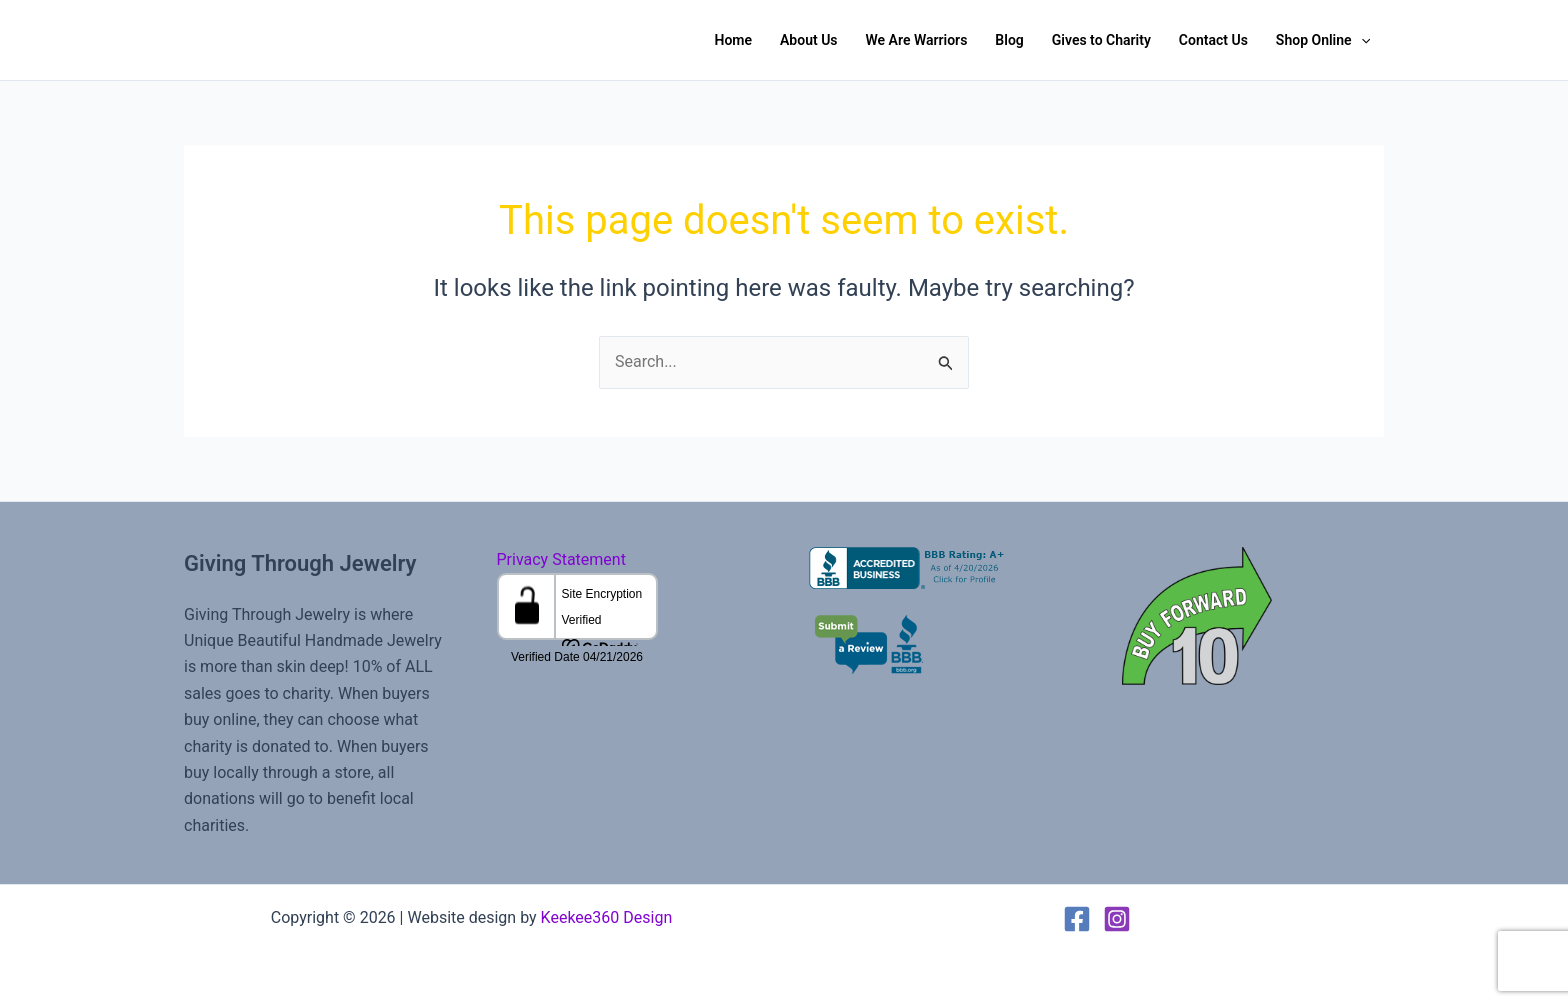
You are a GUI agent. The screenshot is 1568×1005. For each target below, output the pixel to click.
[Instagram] (1117, 919)
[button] (1361, 40)
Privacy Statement (561, 559)
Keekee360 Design (607, 917)
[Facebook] (1077, 919)
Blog (1009, 40)
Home (733, 40)
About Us (809, 40)
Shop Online (1323, 40)
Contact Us (1213, 40)
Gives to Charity (1101, 40)
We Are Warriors (917, 40)
